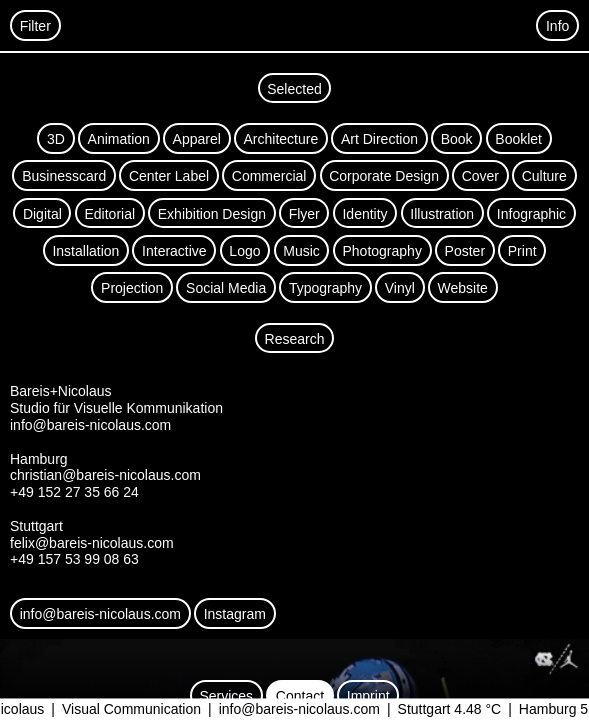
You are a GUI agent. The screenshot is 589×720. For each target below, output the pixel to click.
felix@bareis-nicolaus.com (92, 543)
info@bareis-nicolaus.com (314, 710)
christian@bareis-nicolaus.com (105, 475)
